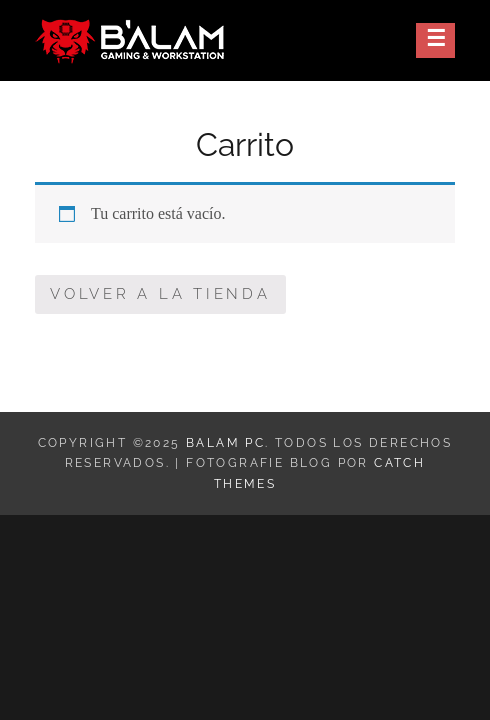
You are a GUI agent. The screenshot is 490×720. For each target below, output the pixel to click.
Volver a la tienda (160, 294)
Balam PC (225, 443)
